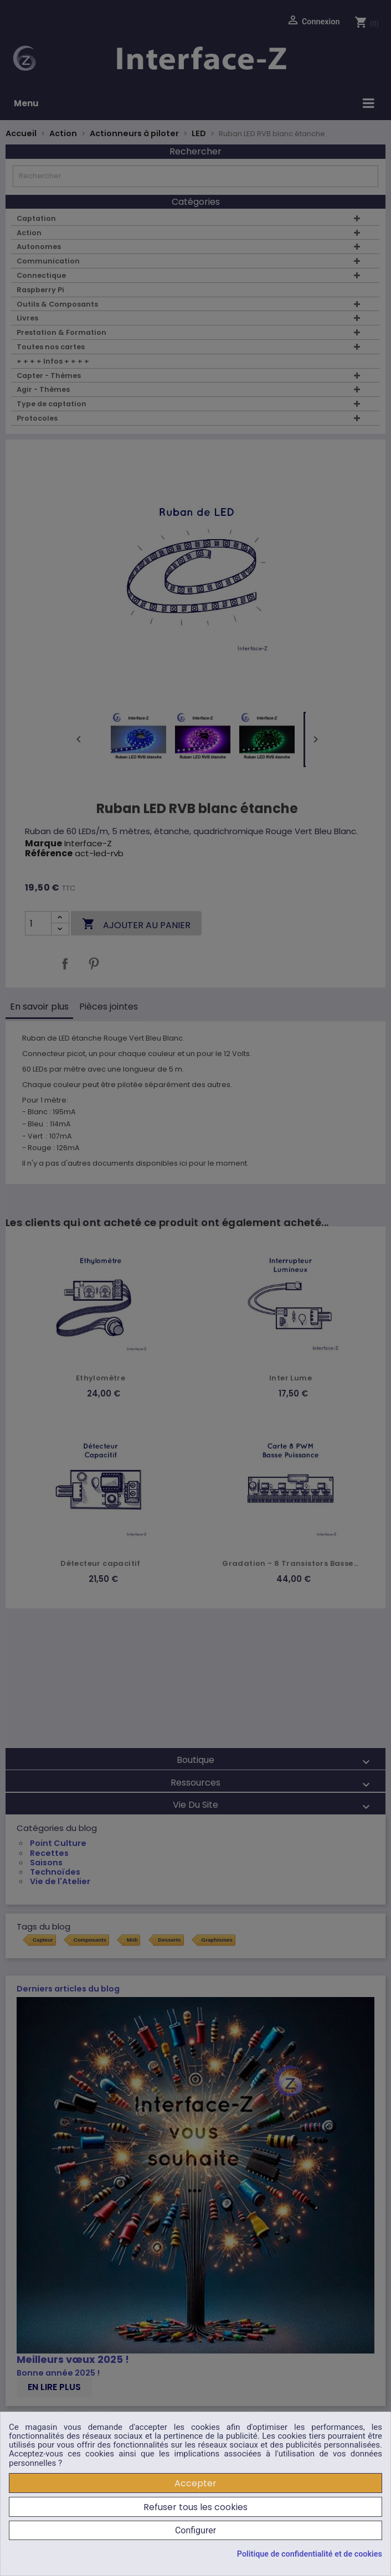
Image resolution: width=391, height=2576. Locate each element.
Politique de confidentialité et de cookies (309, 2554)
